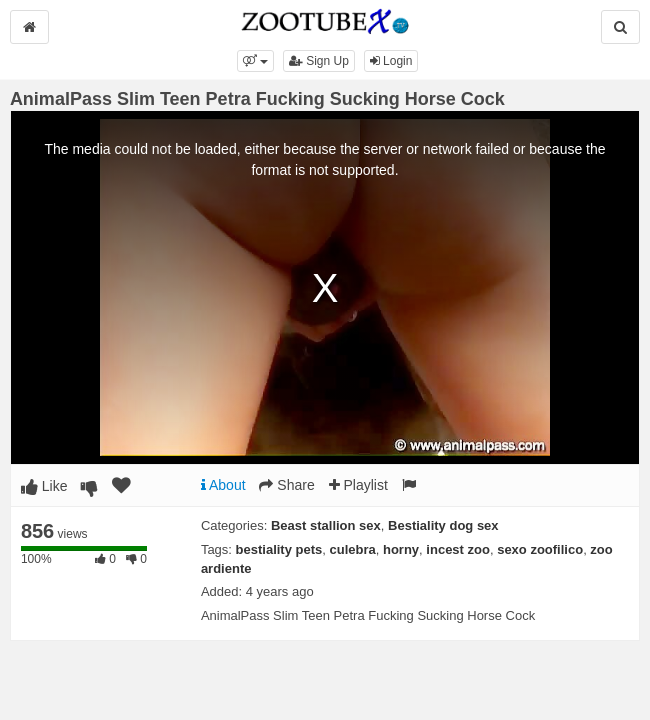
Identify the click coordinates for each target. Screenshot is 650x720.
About (223, 485)
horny (401, 549)
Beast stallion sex (326, 525)
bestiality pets (279, 549)
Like (44, 486)
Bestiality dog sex (443, 525)
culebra (353, 549)
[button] (255, 61)
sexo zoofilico (540, 549)
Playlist (358, 485)
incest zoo (458, 549)
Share (286, 485)
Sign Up (319, 61)
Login (391, 61)
